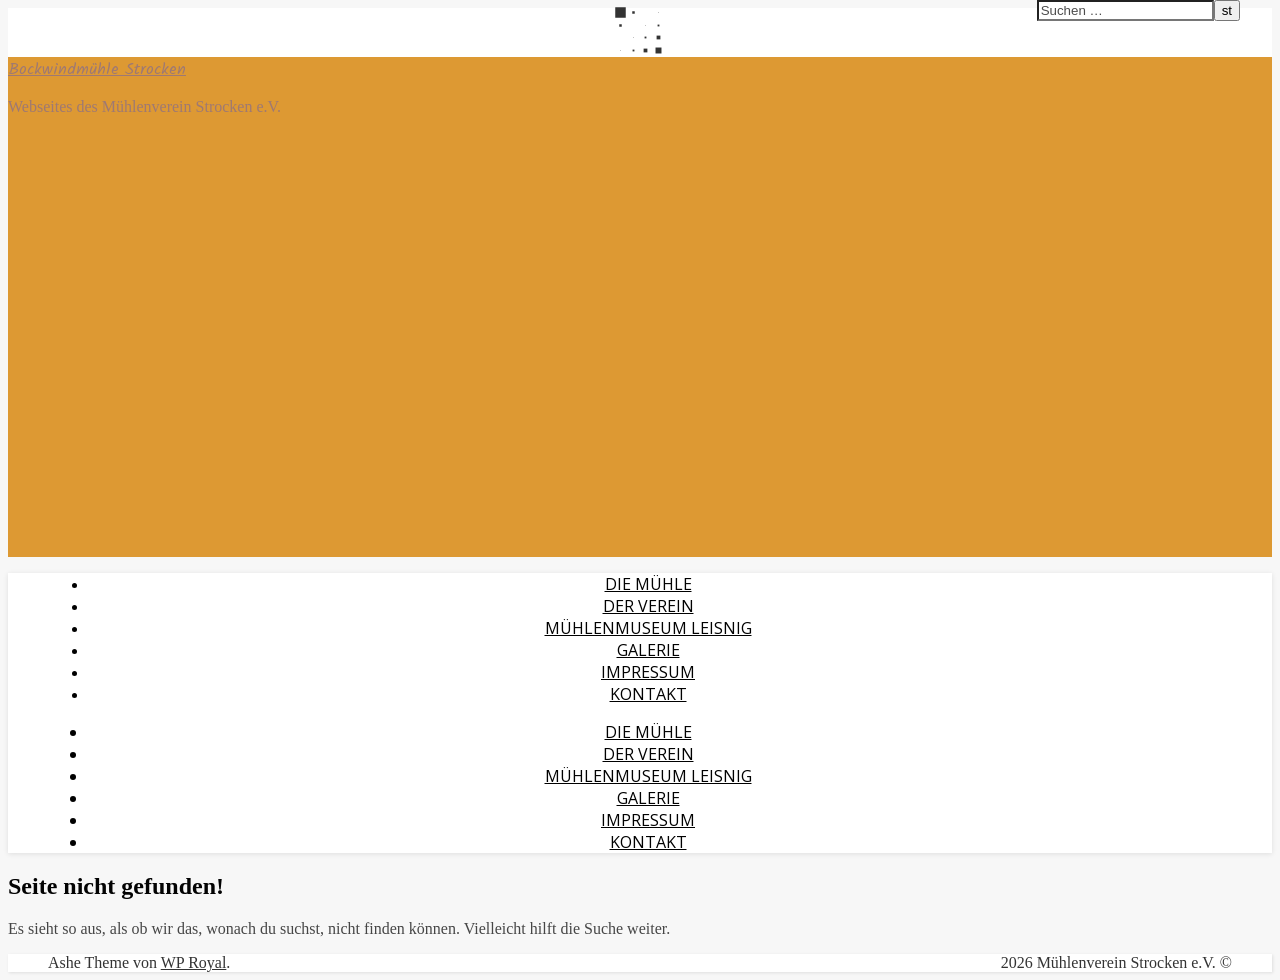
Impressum (648, 672)
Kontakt (648, 694)
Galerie (648, 650)
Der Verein (648, 606)
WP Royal (194, 962)
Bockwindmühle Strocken (97, 69)
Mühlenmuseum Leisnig (648, 628)
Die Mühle (648, 584)
